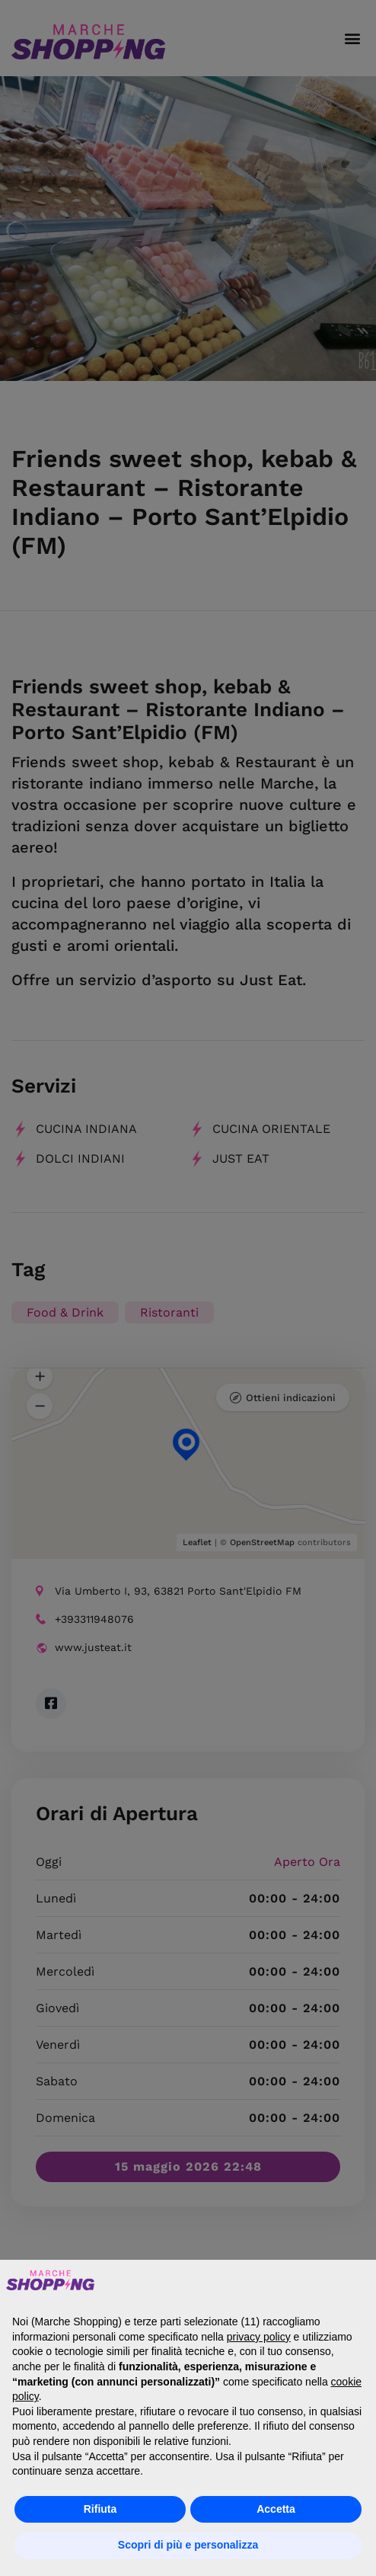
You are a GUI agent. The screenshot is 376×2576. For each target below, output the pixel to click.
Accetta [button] (276, 2509)
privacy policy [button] (259, 2337)
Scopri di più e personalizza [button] (188, 2545)
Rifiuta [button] (100, 2509)
